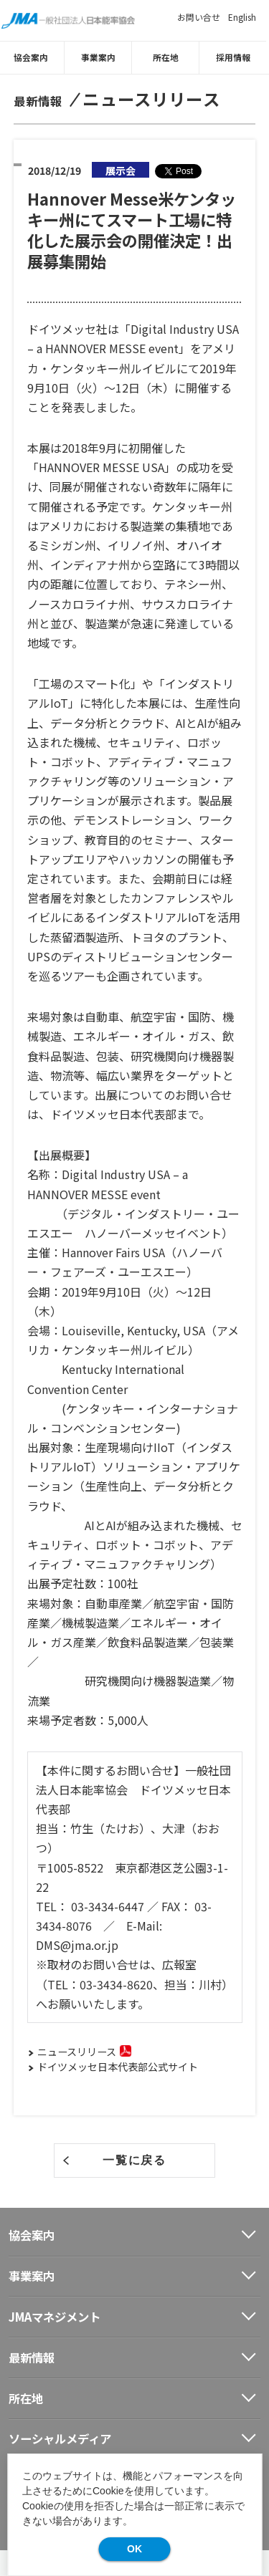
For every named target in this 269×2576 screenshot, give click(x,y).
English (242, 17)
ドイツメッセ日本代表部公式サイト (117, 2067)
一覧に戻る (134, 2159)
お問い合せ (198, 17)
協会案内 (33, 57)
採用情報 (236, 57)
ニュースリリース (76, 2051)
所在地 (168, 57)
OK (134, 2549)
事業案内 (101, 57)
